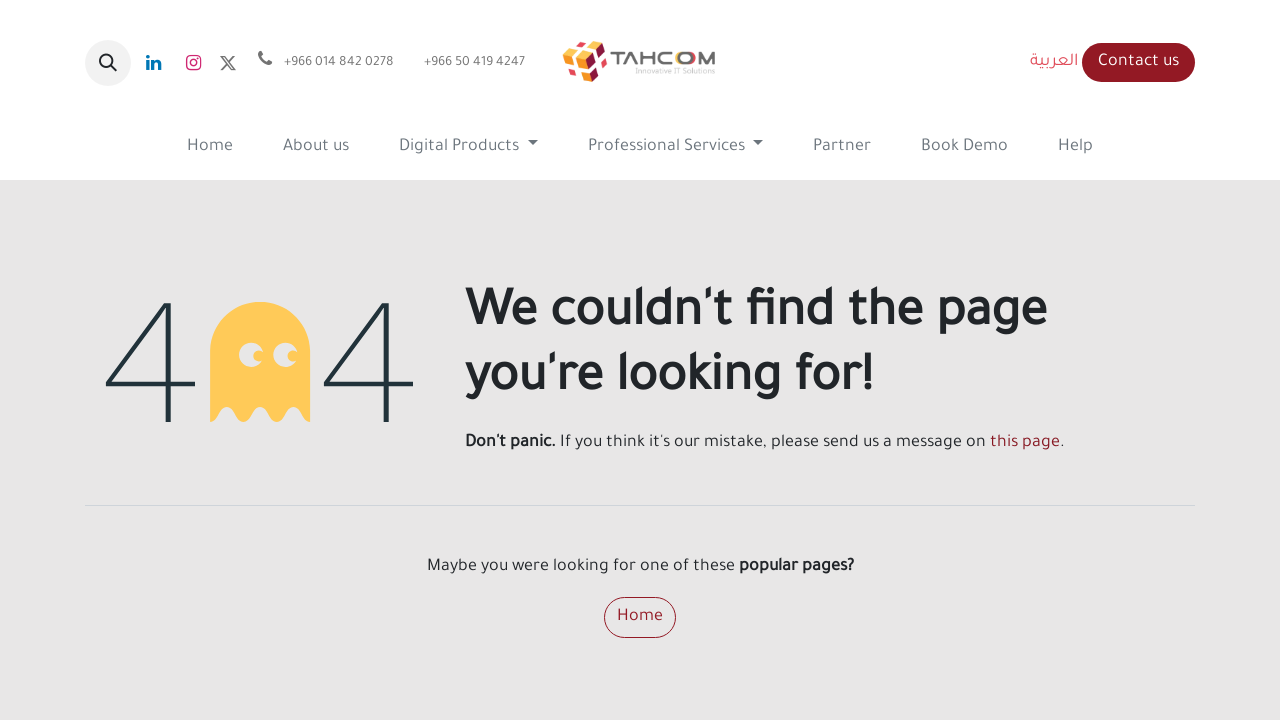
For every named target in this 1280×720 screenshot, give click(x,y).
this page (1025, 443)
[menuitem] (210, 147)
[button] (108, 63)
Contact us (1138, 62)
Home (640, 617)
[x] (228, 63)
